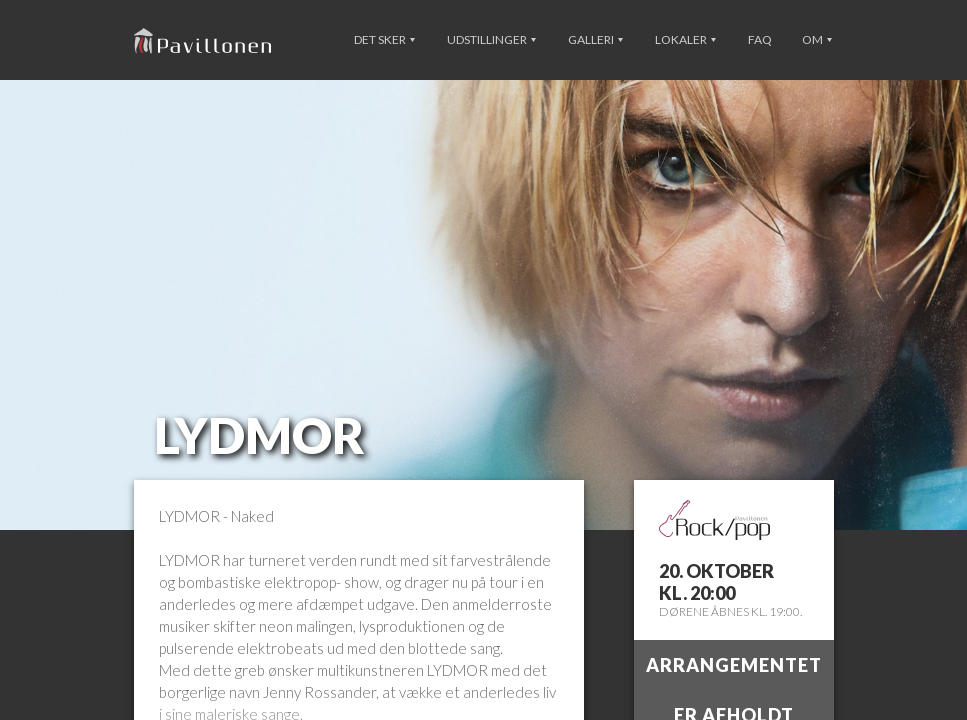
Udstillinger (491, 39)
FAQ (760, 39)
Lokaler (685, 39)
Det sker (384, 39)
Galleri (595, 39)
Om (817, 39)
